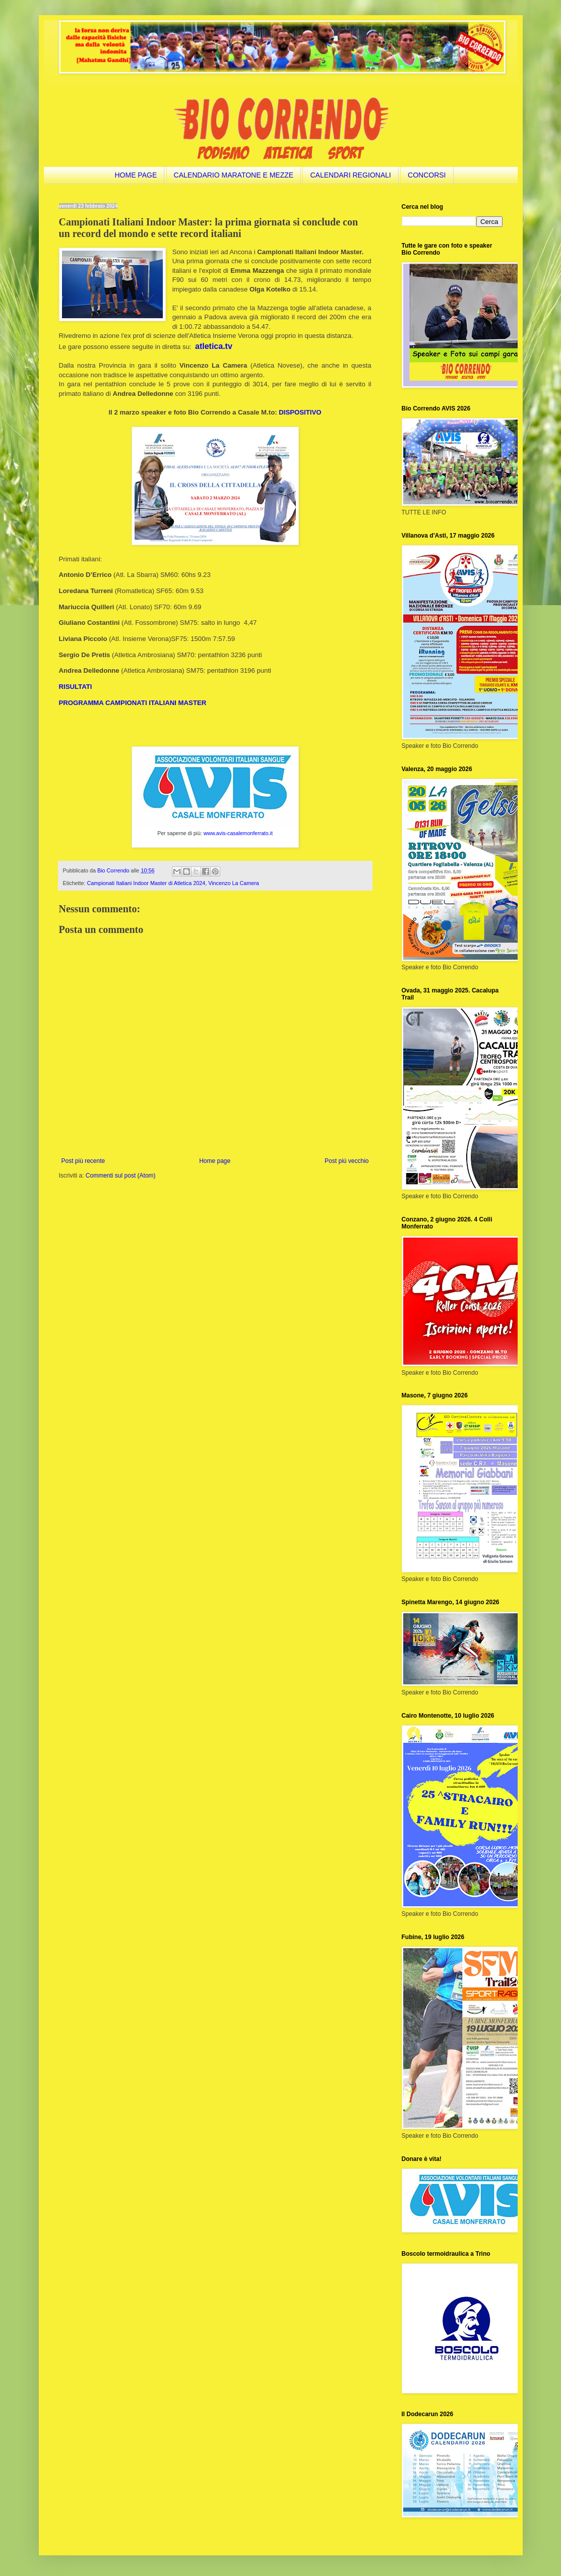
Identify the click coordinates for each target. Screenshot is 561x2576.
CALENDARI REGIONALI (350, 175)
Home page (214, 1160)
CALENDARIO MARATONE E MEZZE (234, 175)
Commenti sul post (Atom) (121, 1175)
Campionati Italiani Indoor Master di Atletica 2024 (146, 883)
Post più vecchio (346, 1160)
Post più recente (83, 1160)
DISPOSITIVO (300, 412)
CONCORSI (427, 175)
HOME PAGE (135, 175)
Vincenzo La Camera (233, 883)
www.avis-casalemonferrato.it (238, 833)
